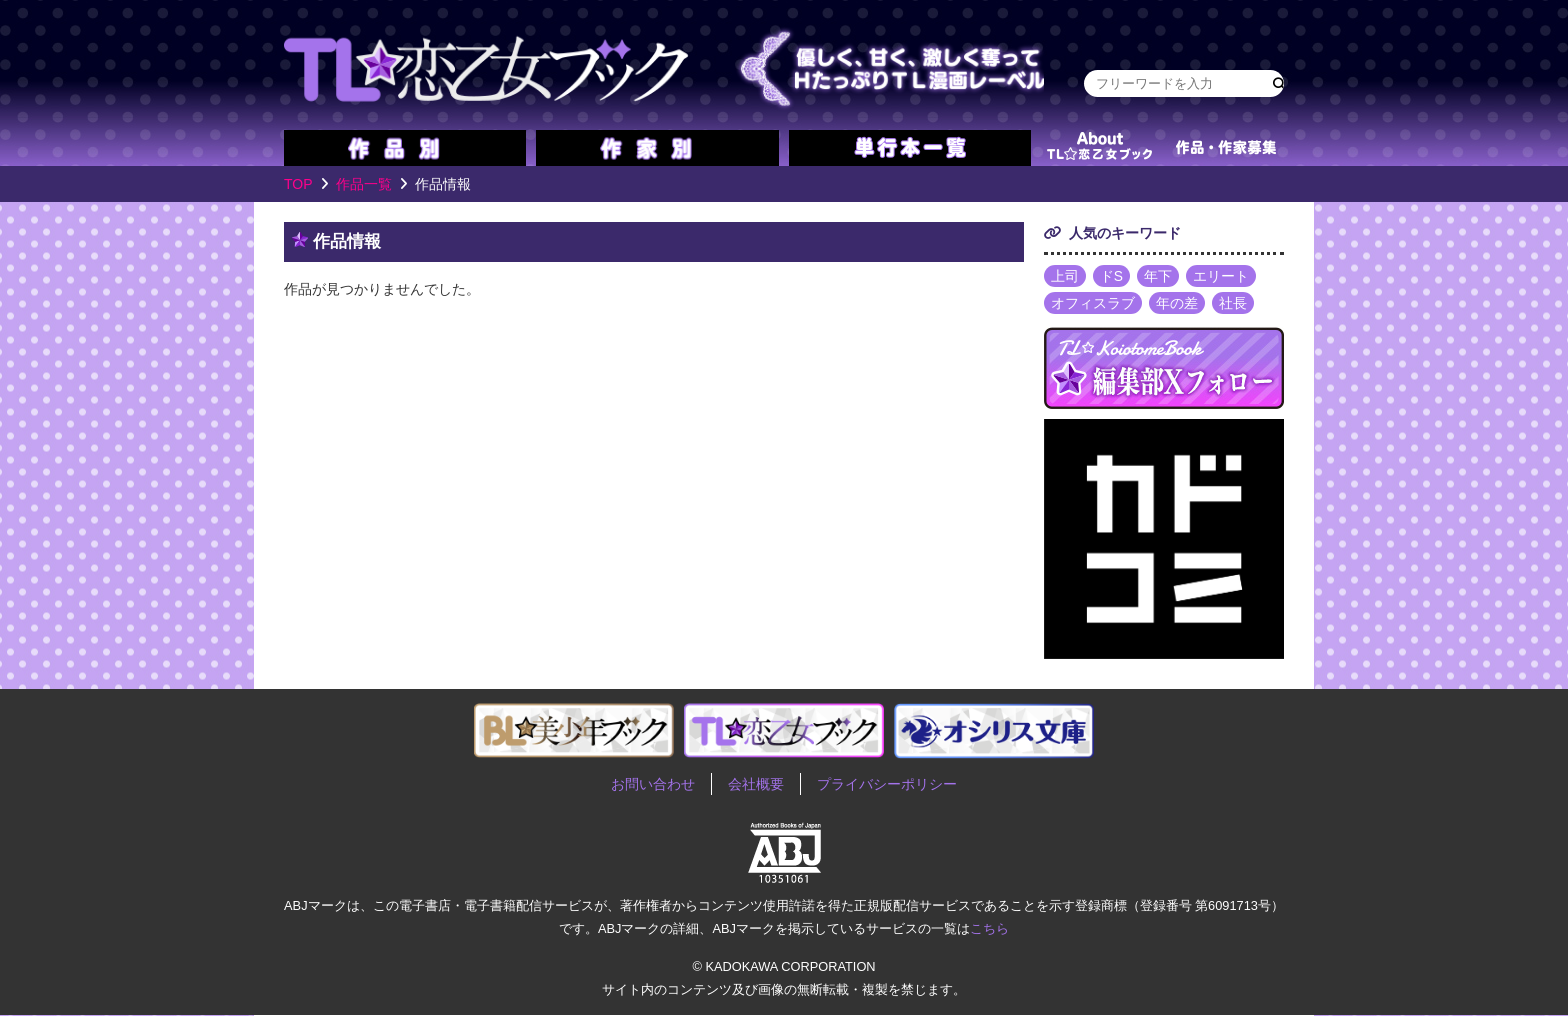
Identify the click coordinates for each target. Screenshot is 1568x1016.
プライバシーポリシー (887, 785)
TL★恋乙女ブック (664, 65)
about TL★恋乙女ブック (1099, 148)
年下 (1158, 276)
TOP (298, 184)
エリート (1221, 276)
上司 (1065, 276)
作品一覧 (364, 184)
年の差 (1177, 304)
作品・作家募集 (1226, 148)
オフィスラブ (1093, 304)
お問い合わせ (653, 785)
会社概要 (756, 785)
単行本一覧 (910, 148)
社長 (1233, 304)
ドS (1111, 276)
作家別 (657, 148)
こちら (989, 928)
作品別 (405, 148)
